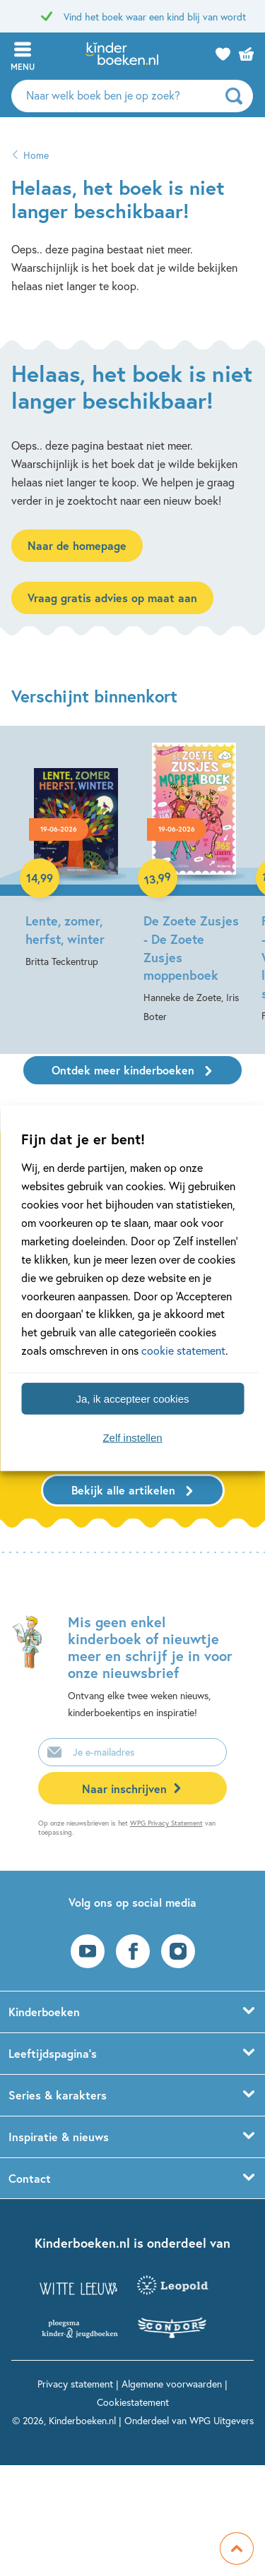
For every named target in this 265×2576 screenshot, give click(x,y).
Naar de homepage (77, 545)
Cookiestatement (133, 2402)
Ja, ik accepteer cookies (132, 1398)
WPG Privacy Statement (166, 1823)
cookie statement (183, 1350)
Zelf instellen (132, 1437)
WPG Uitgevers (221, 2420)
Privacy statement (75, 2383)
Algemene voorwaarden (172, 2383)
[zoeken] (237, 96)
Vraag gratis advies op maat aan (112, 597)
